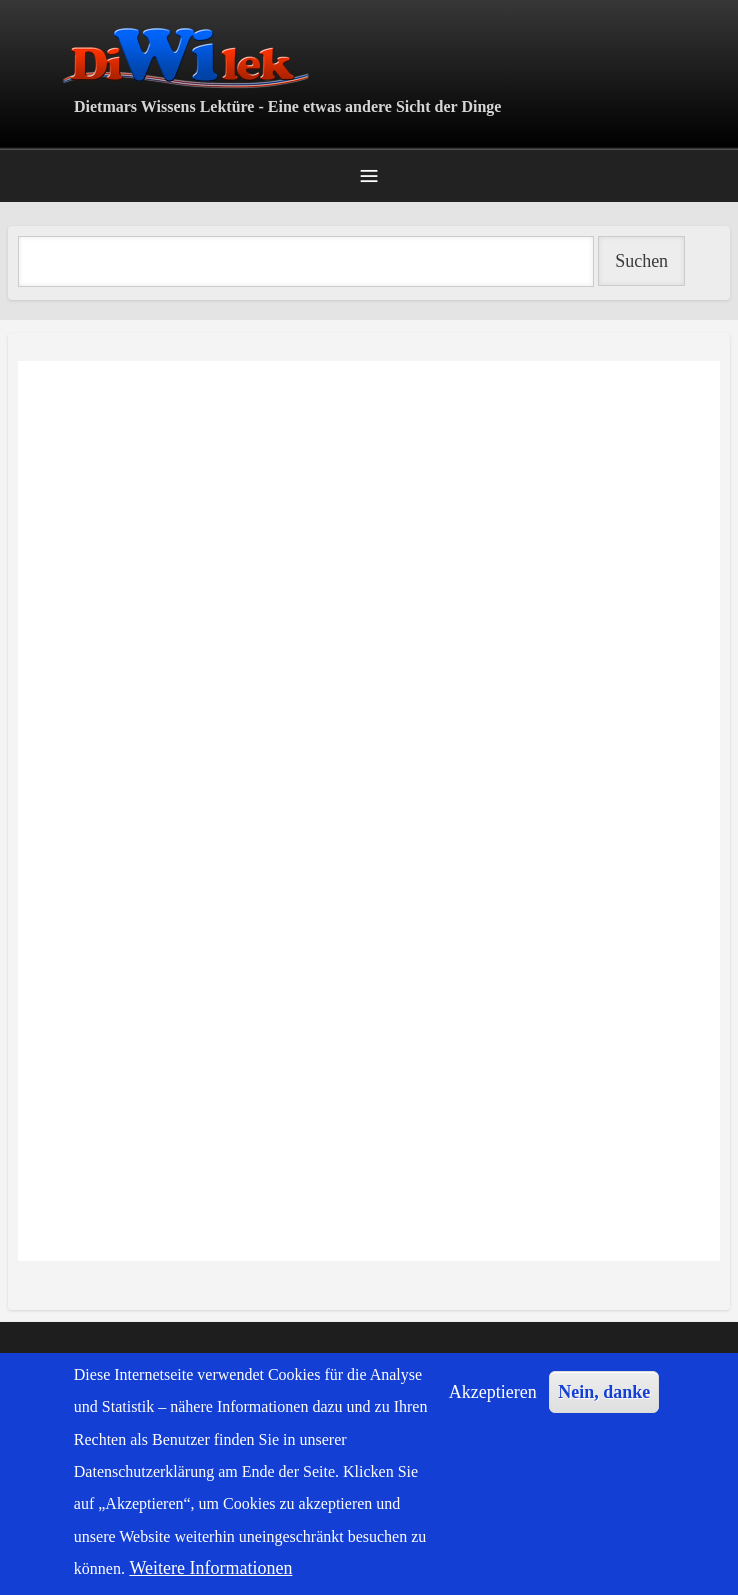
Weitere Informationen (210, 1568)
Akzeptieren (493, 1392)
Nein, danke (604, 1392)
